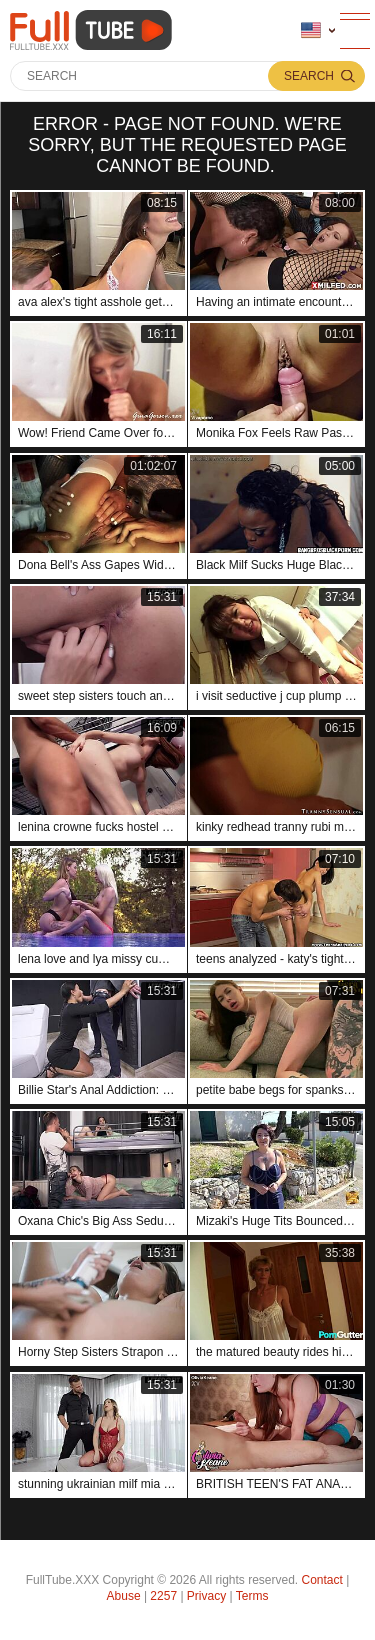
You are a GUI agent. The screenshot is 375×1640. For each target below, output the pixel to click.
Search (309, 76)
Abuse (124, 1596)
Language (311, 30)
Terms (252, 1596)
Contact (322, 1580)
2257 (163, 1596)
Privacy (206, 1596)
